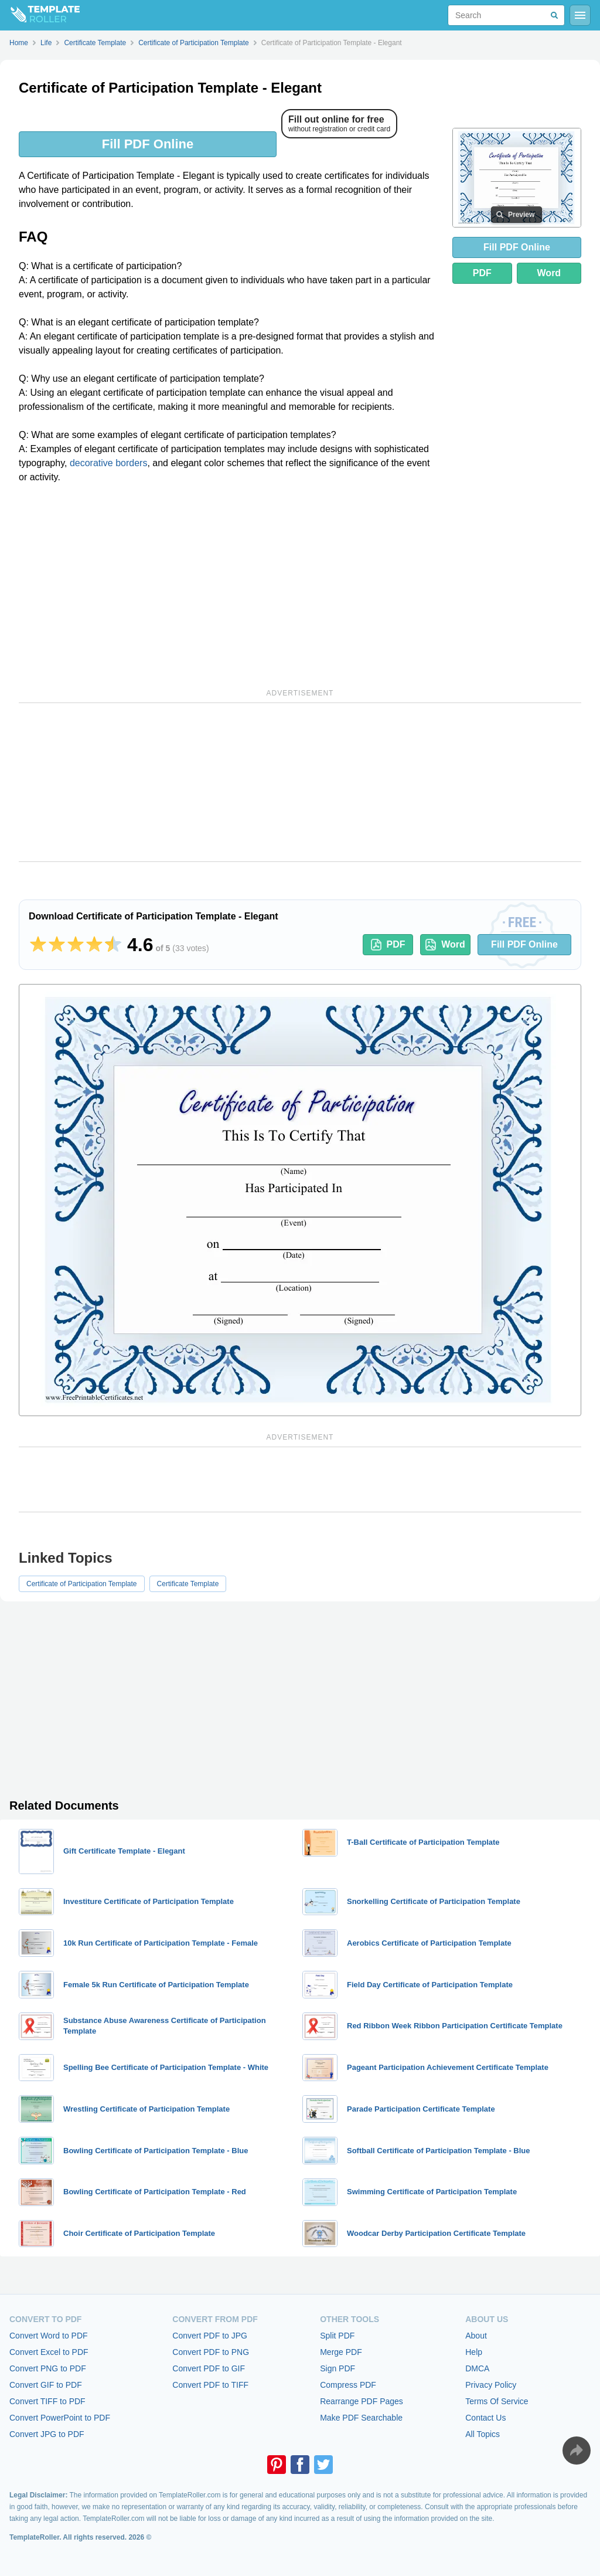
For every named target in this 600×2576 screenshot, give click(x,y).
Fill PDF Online (147, 144)
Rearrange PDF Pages (361, 2401)
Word (549, 273)
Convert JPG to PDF (46, 2434)
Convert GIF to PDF (45, 2385)
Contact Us (485, 2417)
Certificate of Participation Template (81, 1584)
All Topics (482, 2434)
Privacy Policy (490, 2385)
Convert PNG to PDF (47, 2368)
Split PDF (337, 2335)
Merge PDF (341, 2352)
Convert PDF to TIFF (210, 2385)
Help (473, 2352)
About (476, 2335)
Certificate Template (188, 1584)
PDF (482, 273)
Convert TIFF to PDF (47, 2401)
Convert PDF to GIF (208, 2368)
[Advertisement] (228, 584)
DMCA (477, 2368)
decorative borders (109, 463)
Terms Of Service (496, 2401)
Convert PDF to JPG (209, 2335)
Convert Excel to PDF (48, 2352)
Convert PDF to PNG (210, 2352)
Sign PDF (337, 2368)
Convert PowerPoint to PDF (59, 2417)
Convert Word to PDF (48, 2335)
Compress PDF (348, 2385)
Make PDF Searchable (361, 2417)
